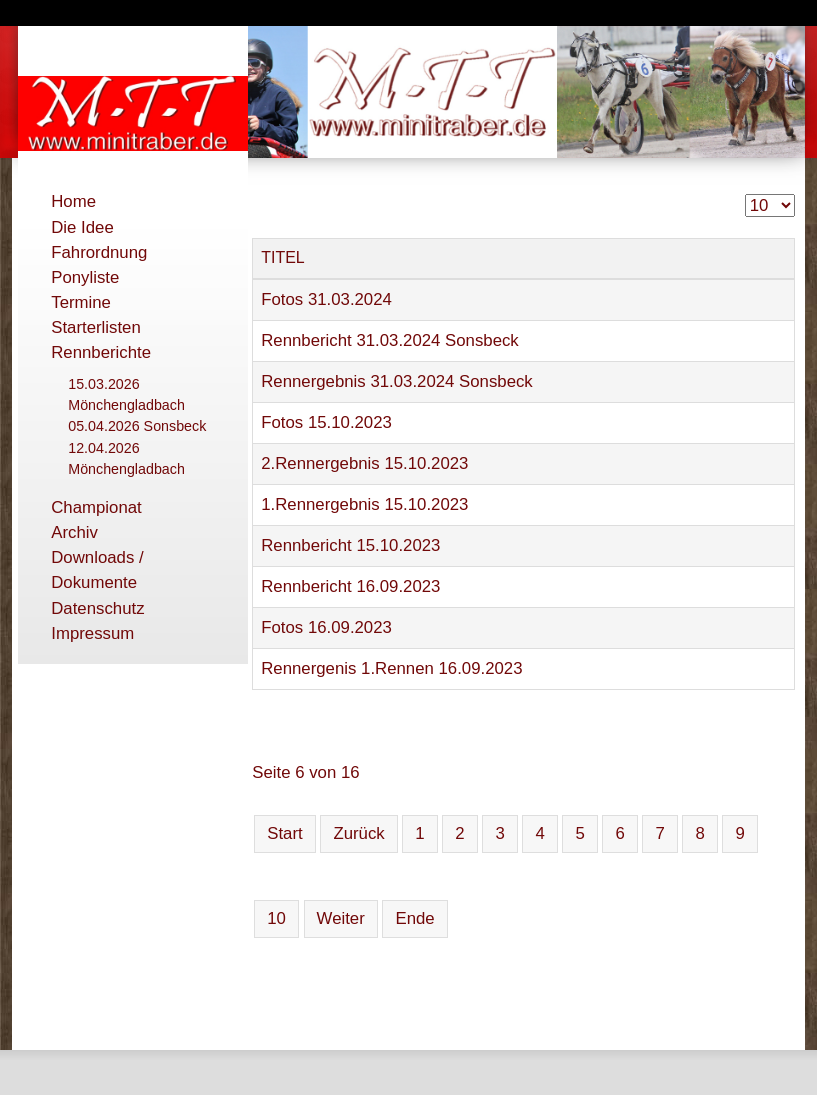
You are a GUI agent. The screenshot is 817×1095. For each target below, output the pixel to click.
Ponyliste (85, 277)
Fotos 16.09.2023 (326, 627)
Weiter (341, 918)
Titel (282, 257)
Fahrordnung (99, 252)
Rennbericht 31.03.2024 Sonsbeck (390, 340)
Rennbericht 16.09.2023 (350, 586)
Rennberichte (101, 352)
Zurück (358, 833)
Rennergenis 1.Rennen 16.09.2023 (391, 668)
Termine (81, 302)
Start (284, 833)
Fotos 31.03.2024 (326, 299)
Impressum (92, 633)
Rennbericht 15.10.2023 (350, 545)
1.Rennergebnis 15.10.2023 (364, 504)
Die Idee (82, 227)
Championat (96, 507)
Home (73, 201)
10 (276, 918)
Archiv (74, 532)
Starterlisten (96, 327)
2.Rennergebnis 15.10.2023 (364, 463)
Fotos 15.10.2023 (326, 422)
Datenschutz (97, 608)
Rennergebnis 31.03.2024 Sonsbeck (397, 381)
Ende (414, 918)
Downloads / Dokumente (97, 570)
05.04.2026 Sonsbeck (137, 426)
